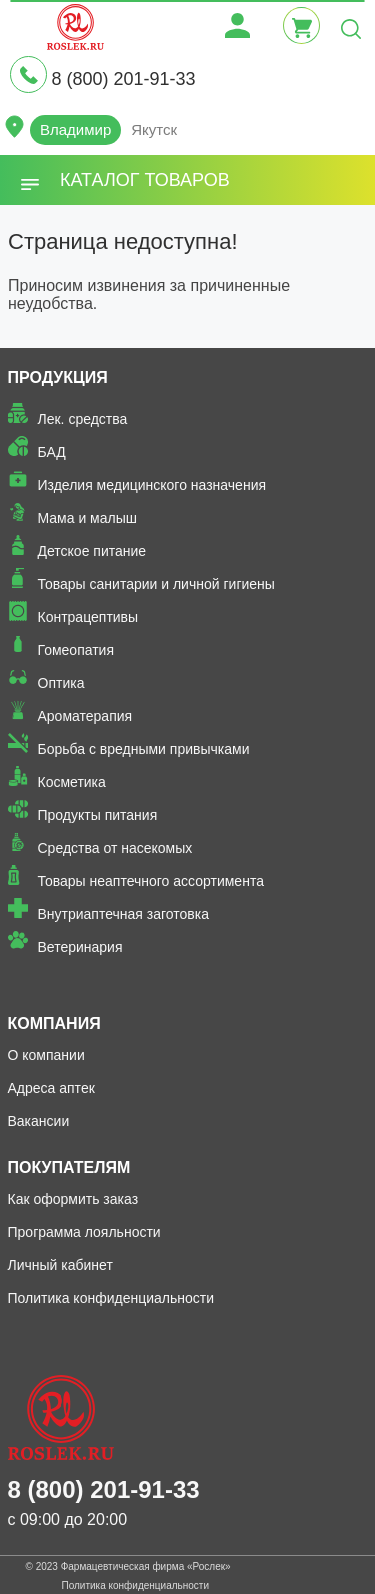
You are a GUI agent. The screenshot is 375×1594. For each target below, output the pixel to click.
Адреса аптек (51, 1088)
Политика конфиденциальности (111, 1298)
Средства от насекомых (115, 848)
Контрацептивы (88, 617)
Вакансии (39, 1121)
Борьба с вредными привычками (144, 749)
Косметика (72, 782)
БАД (52, 452)
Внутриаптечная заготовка (124, 914)
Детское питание (92, 551)
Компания (54, 1023)
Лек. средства (83, 419)
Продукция (58, 377)
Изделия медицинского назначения (152, 485)
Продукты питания (98, 815)
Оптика (61, 683)
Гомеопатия (76, 650)
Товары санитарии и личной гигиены (156, 584)
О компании (46, 1055)
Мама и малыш (88, 518)
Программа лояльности (84, 1232)
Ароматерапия (85, 716)
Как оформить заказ (73, 1199)
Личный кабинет (60, 1265)
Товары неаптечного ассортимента (151, 881)
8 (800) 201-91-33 (123, 79)
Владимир (75, 129)
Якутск (154, 129)
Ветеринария (80, 947)
